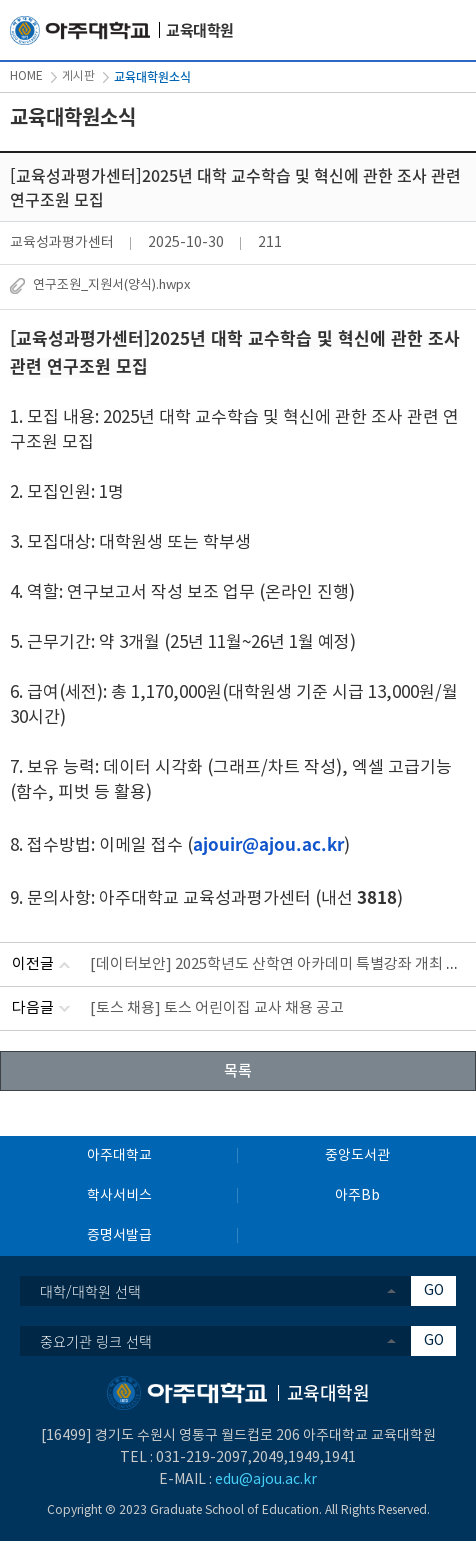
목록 (238, 1070)
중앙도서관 (357, 1156)
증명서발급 (119, 1236)
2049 (268, 1458)
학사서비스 (119, 1196)
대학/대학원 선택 (90, 1291)
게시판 (78, 76)
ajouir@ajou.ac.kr (268, 843)
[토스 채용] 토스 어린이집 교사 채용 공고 (217, 1008)
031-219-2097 (202, 1458)
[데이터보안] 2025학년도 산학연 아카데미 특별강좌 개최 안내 (282, 964)
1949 (304, 1458)
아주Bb (357, 1196)
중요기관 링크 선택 (96, 1341)
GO (434, 1291)
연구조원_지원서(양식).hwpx (111, 285)
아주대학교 (119, 1156)
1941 (340, 1458)
